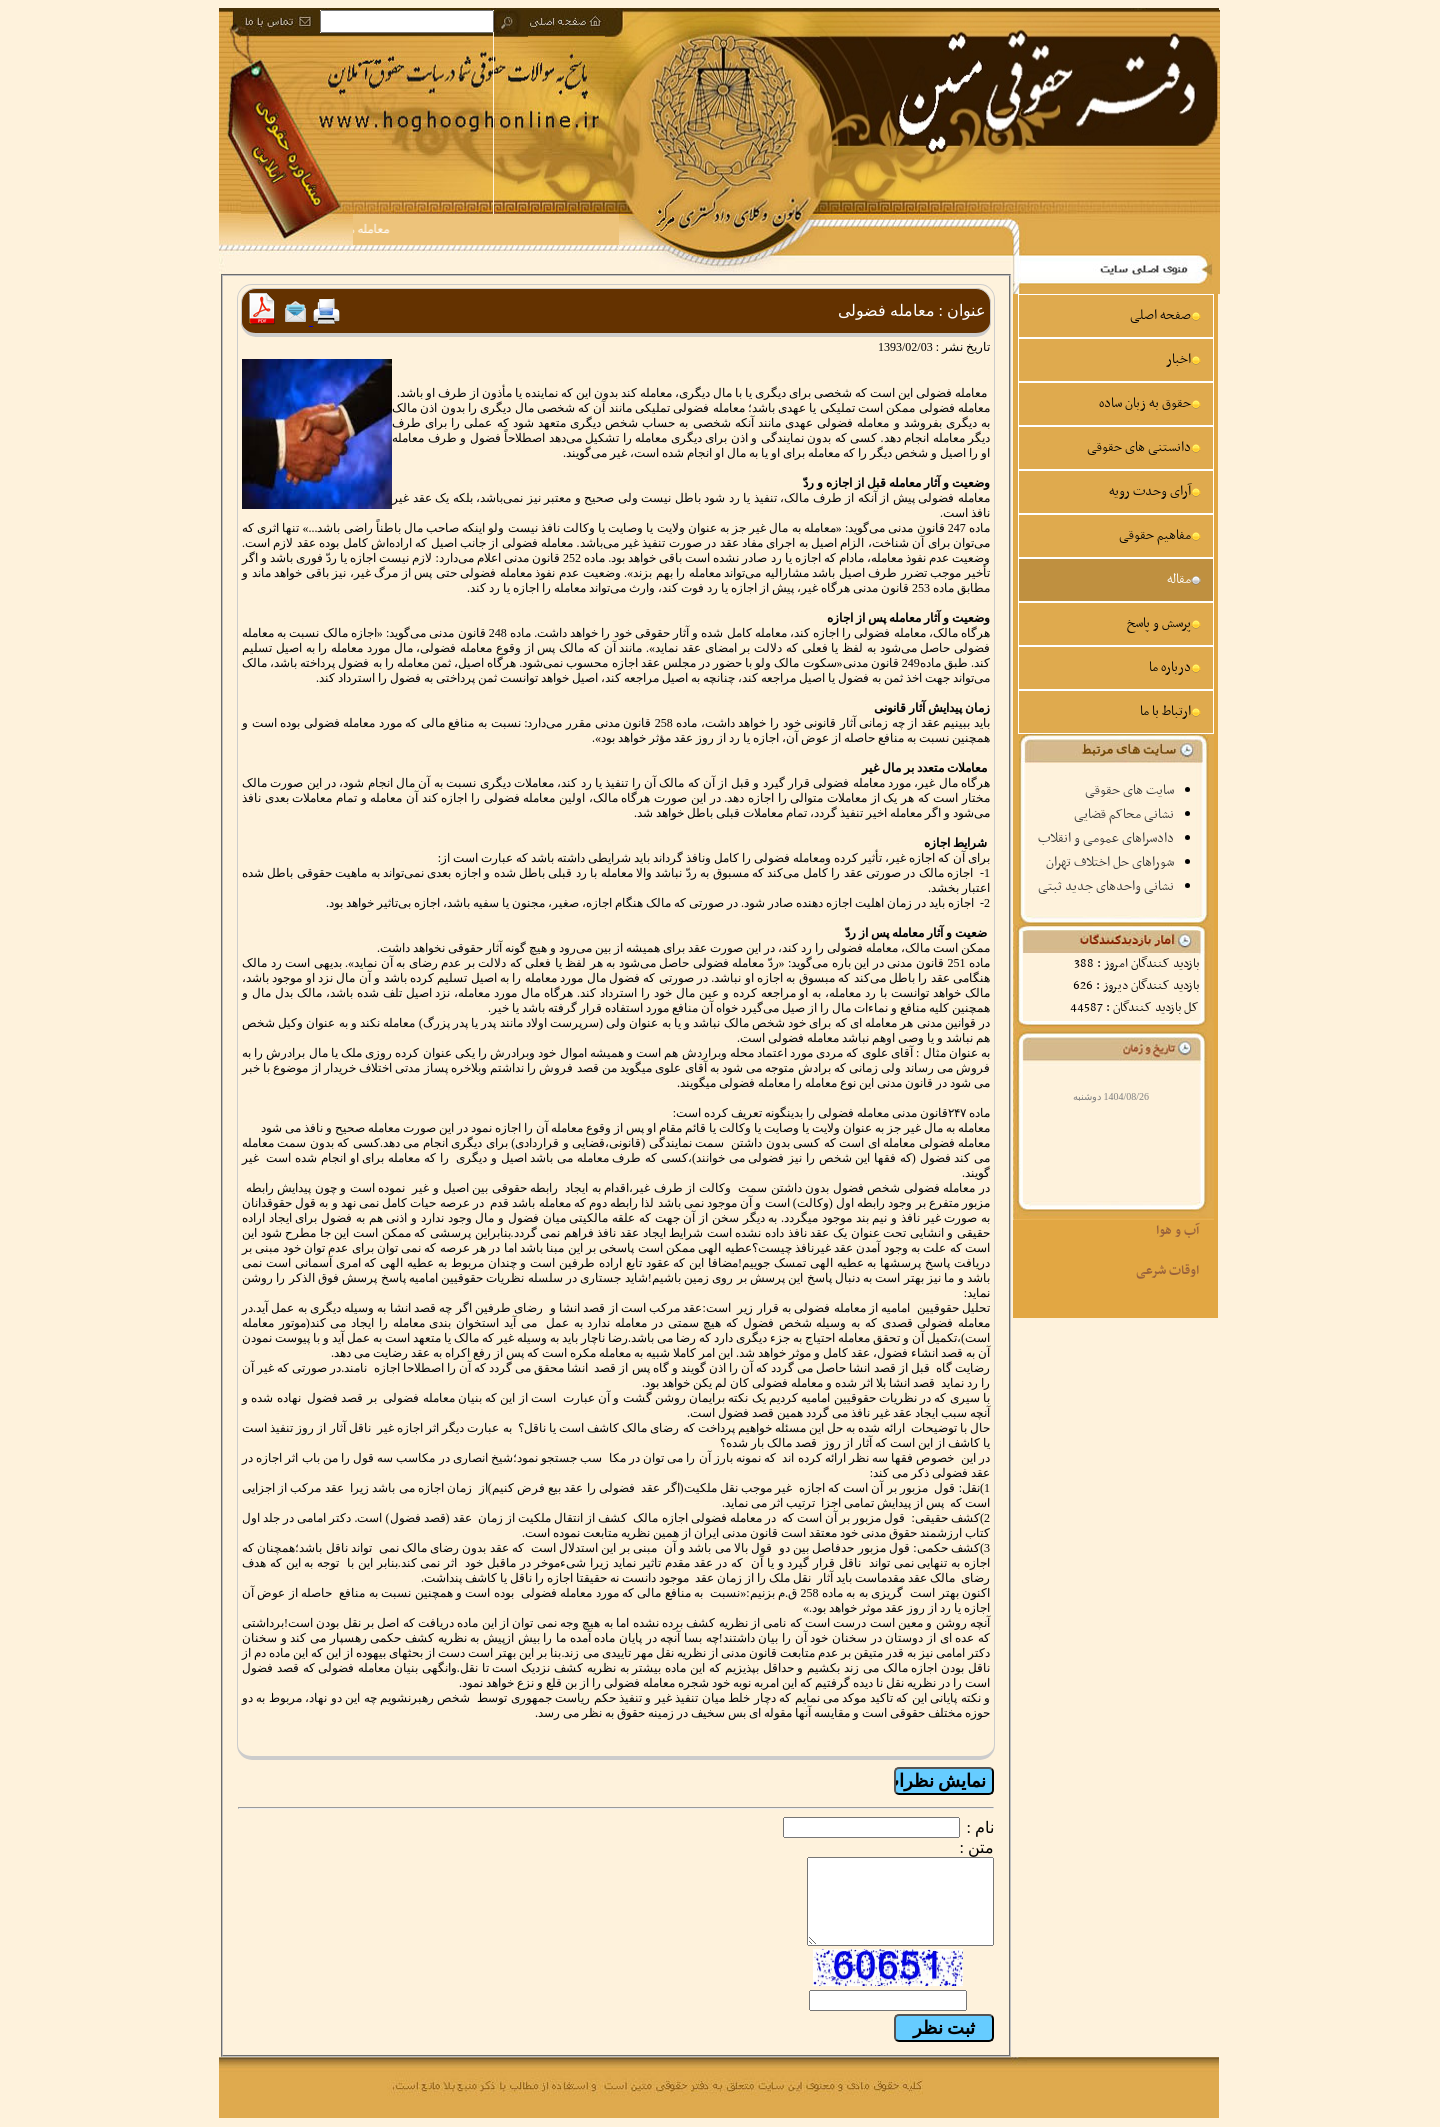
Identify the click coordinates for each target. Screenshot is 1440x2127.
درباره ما (1175, 667)
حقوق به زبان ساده (1150, 403)
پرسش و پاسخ (1164, 623)
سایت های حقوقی (1129, 790)
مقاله (1184, 579)
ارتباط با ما (1170, 711)
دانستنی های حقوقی (1144, 447)
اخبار (1183, 359)
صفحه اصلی (1165, 315)
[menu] (1116, 514)
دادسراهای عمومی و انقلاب (1106, 838)
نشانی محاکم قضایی (1124, 814)
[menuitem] (1116, 316)
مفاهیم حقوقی (1160, 535)
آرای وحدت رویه (1155, 491)
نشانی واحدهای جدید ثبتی (1106, 886)
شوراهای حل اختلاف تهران (1110, 862)
